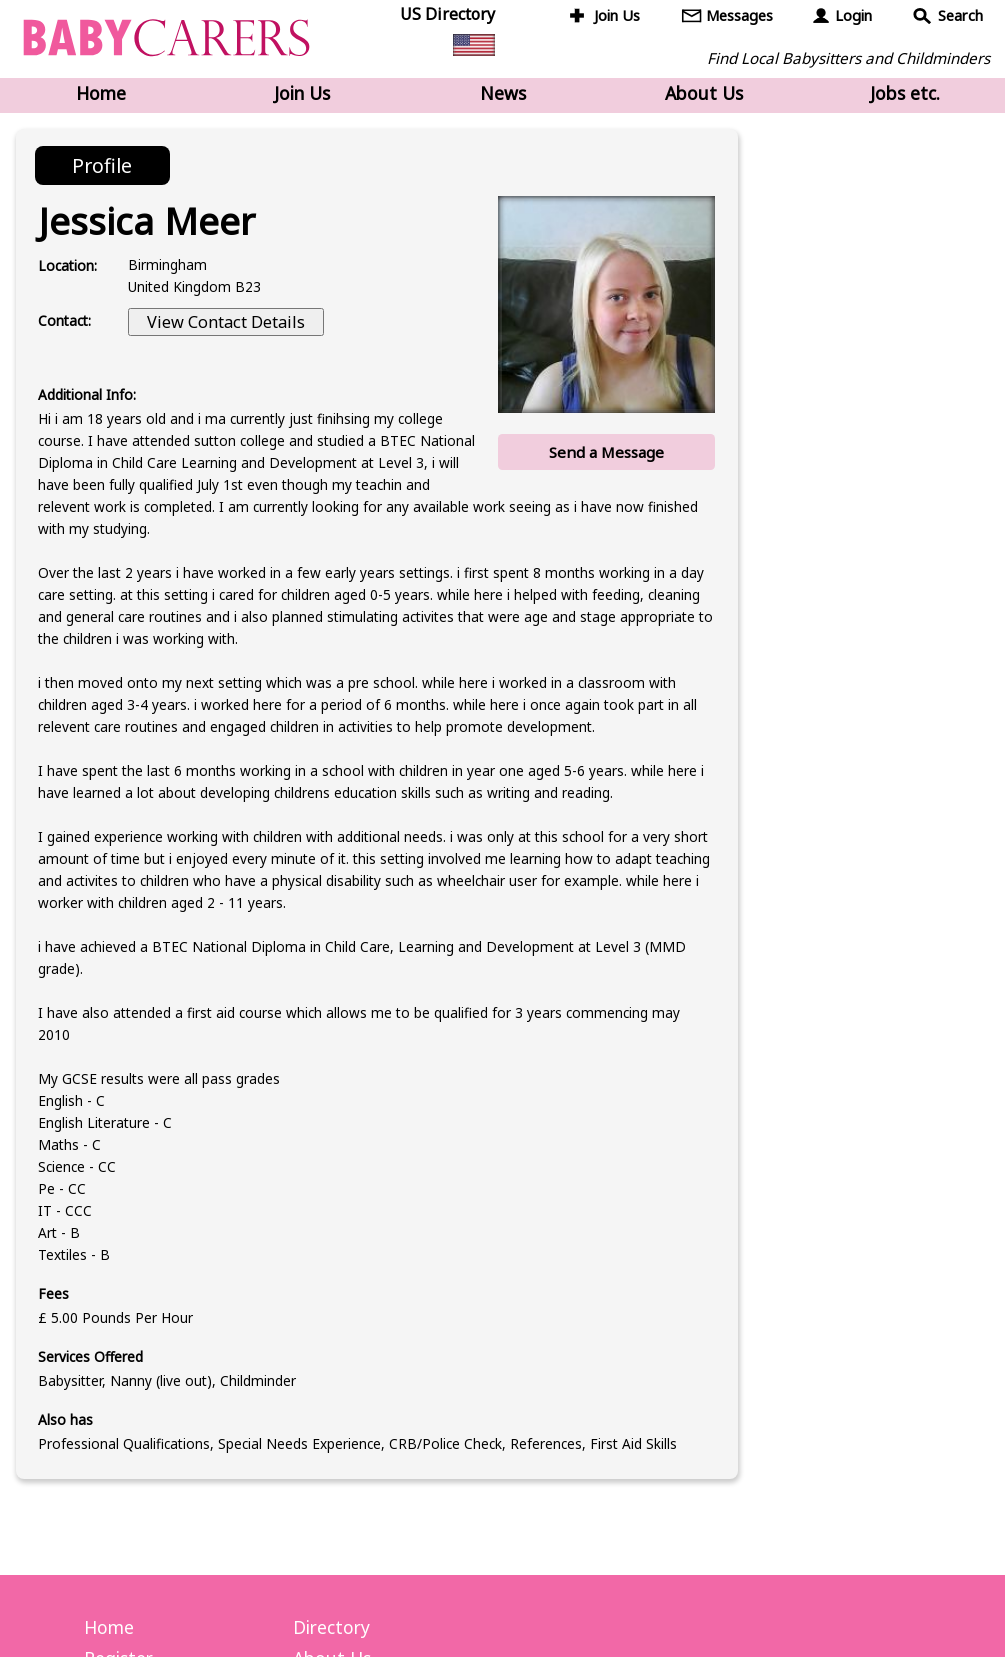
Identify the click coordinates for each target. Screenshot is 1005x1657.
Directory (331, 1627)
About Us (704, 93)
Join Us (617, 15)
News (503, 93)
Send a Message (606, 452)
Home (101, 93)
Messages (739, 15)
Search (960, 15)
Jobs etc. (905, 93)
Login (853, 15)
